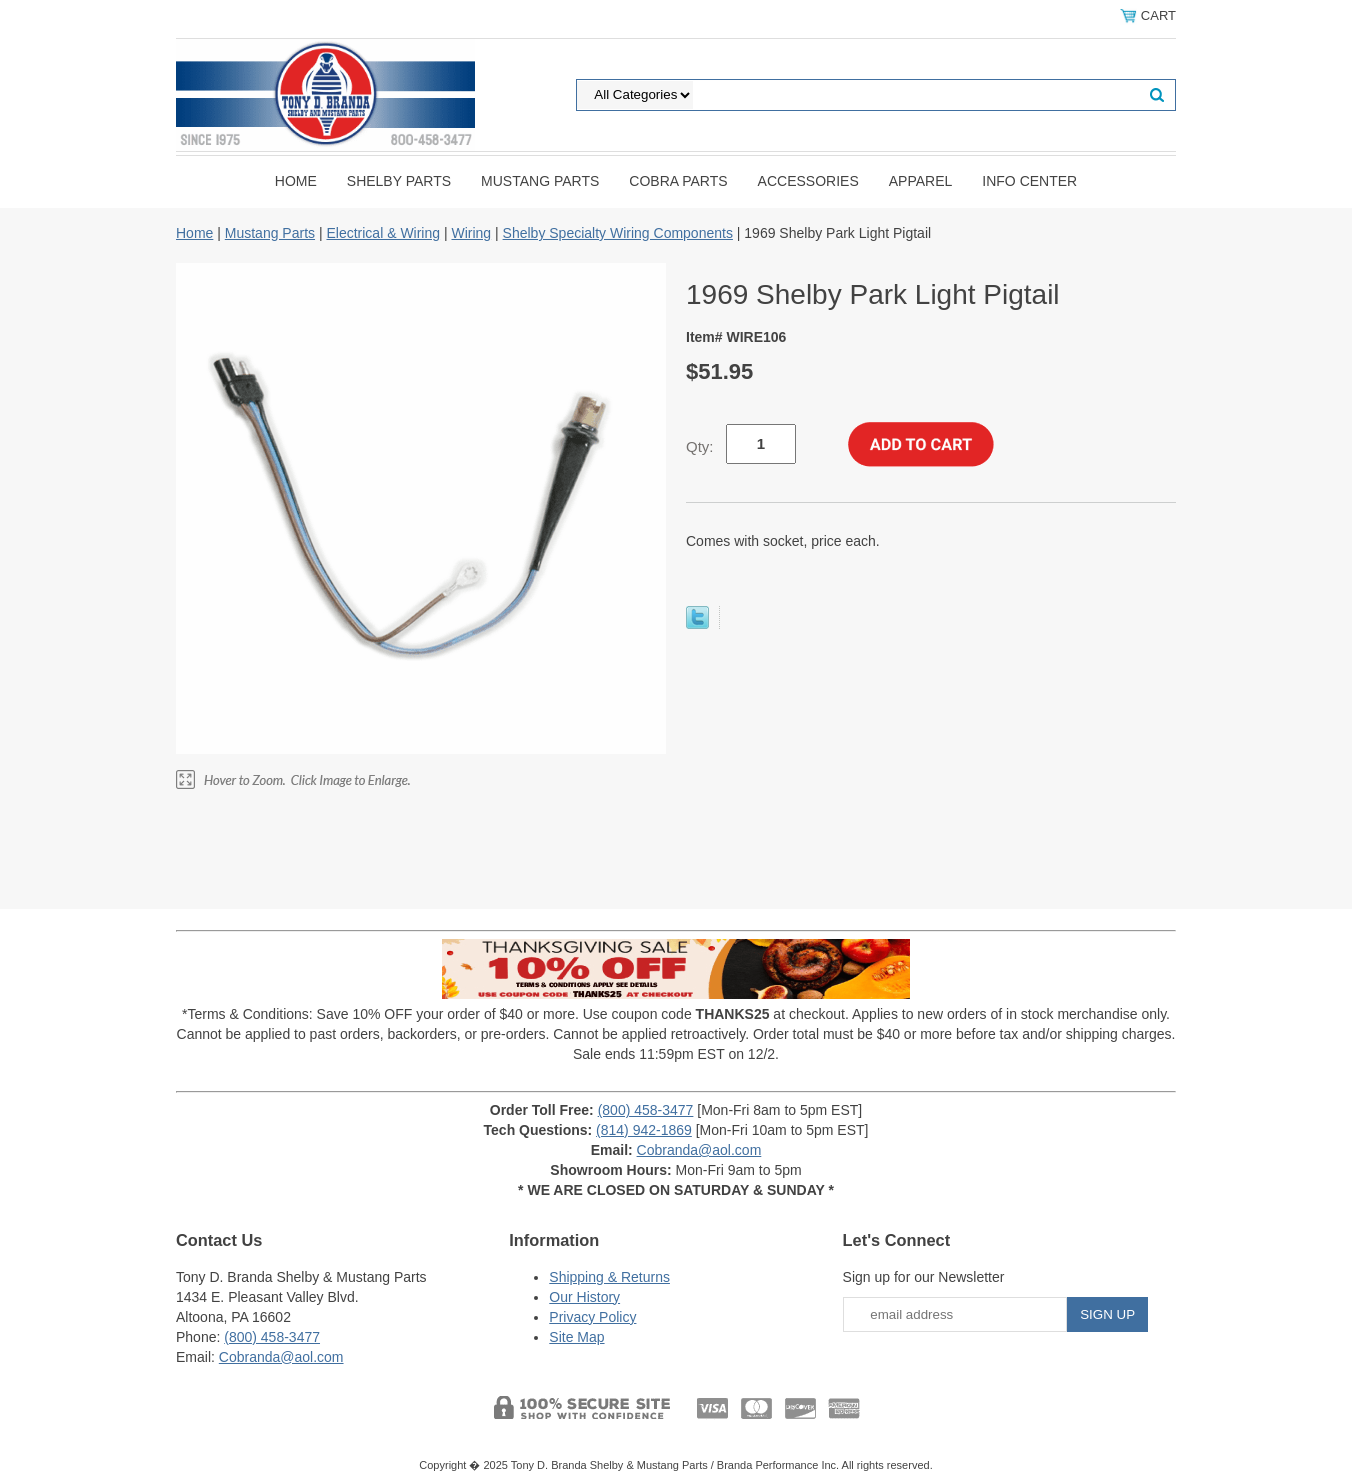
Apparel (921, 181)
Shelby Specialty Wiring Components (618, 233)
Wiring (471, 233)
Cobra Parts (678, 181)
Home (296, 181)
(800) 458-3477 (646, 1110)
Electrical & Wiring (383, 233)
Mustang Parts (540, 181)
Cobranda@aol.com (699, 1150)
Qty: (700, 446)
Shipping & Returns (609, 1277)
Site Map (576, 1337)
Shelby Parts (399, 181)
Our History (584, 1297)
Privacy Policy (592, 1317)
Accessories (808, 181)
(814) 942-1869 (644, 1130)
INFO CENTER (1029, 181)
